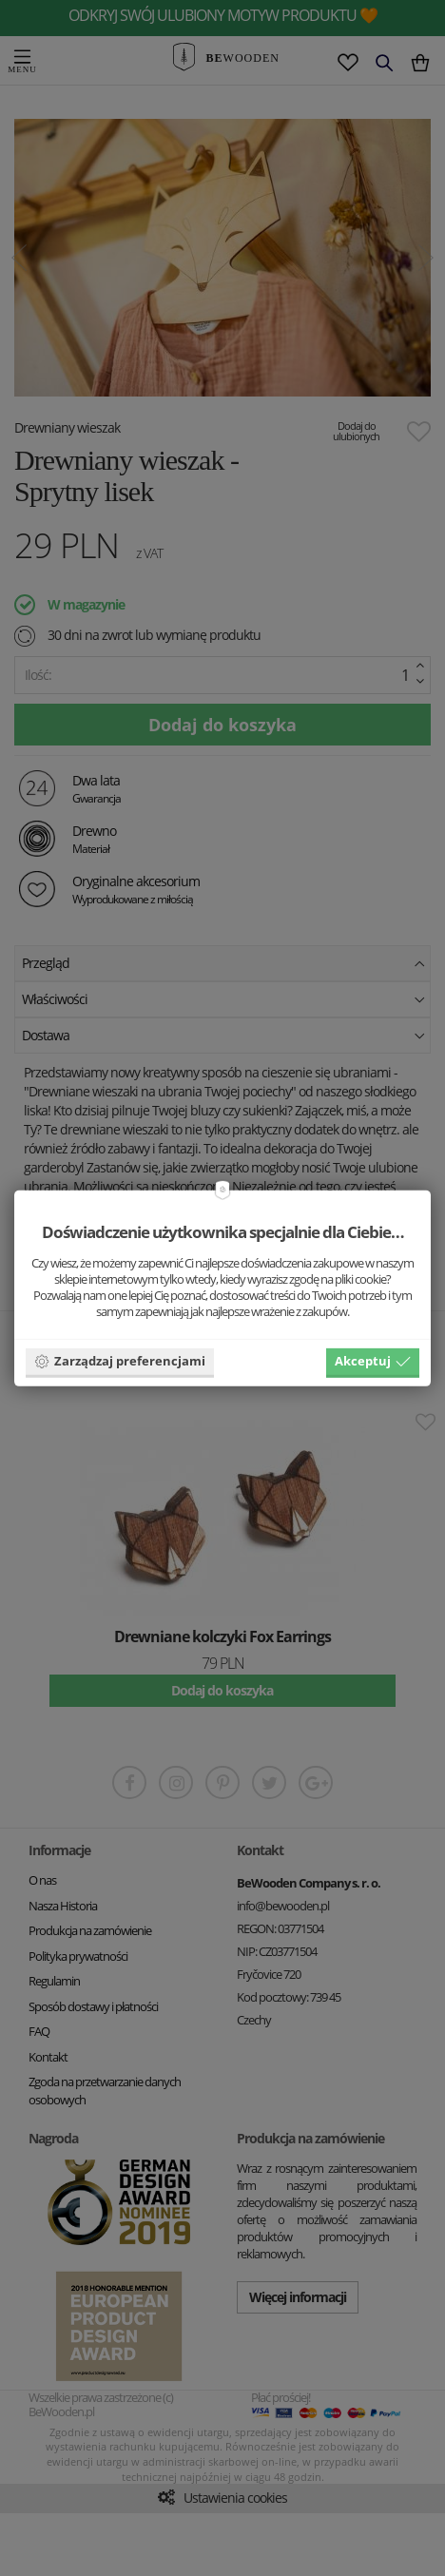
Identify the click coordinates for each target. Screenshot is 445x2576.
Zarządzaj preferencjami (119, 1360)
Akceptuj (373, 1360)
